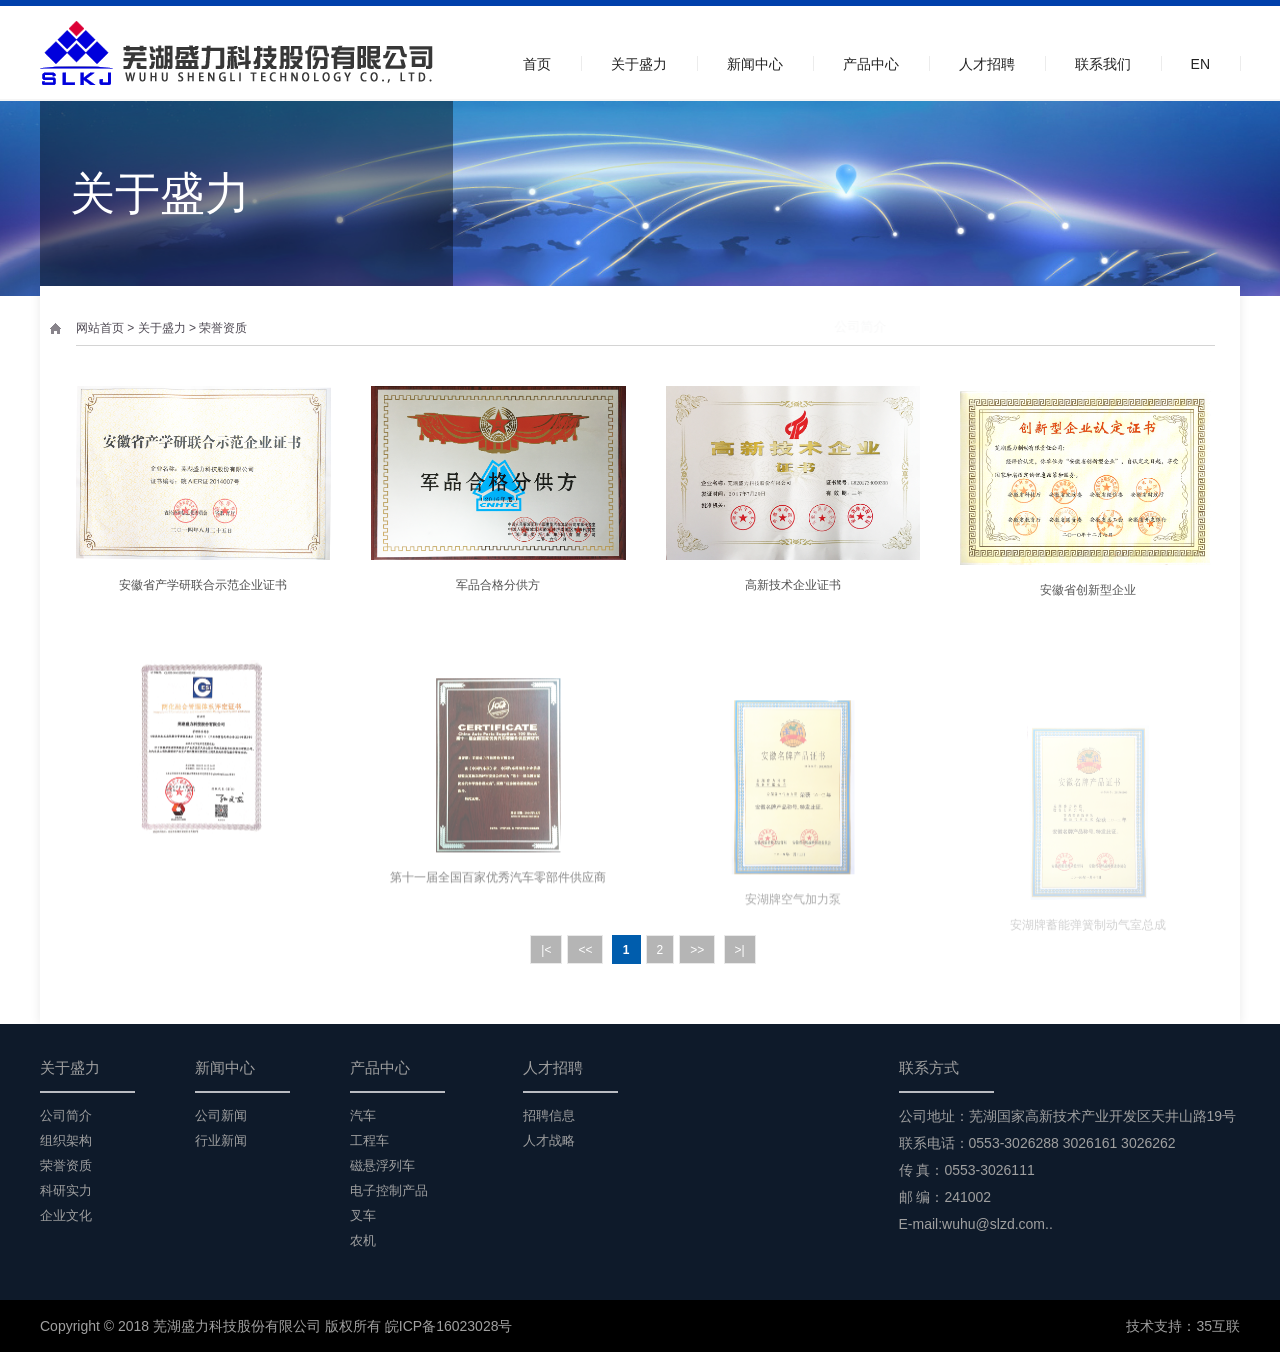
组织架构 (914, 326)
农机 (363, 1240)
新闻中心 (755, 64)
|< (546, 950)
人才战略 (549, 1140)
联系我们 (1103, 64)
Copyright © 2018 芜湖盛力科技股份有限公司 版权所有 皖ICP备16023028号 (276, 1326)
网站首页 (100, 328)
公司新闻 (221, 1115)
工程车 (369, 1140)
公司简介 (828, 326)
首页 (537, 64)
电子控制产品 (389, 1190)
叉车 (363, 1215)
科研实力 (1094, 326)
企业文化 (1186, 326)
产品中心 (871, 64)
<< (585, 950)
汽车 (363, 1115)
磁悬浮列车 (382, 1165)
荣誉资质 (223, 328)
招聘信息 (549, 1115)
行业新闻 (221, 1140)
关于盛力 (639, 64)
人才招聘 (987, 64)
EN (1200, 64)
